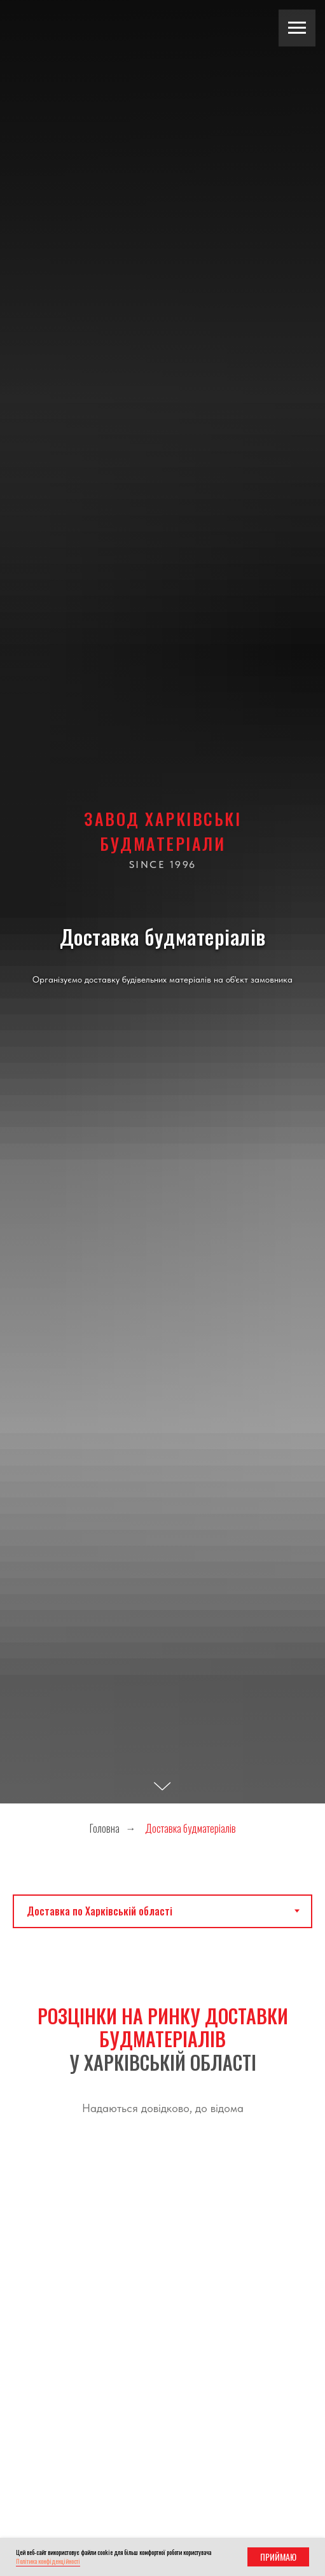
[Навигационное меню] (297, 28)
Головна (105, 1829)
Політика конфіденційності (48, 2561)
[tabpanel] (162, 2051)
